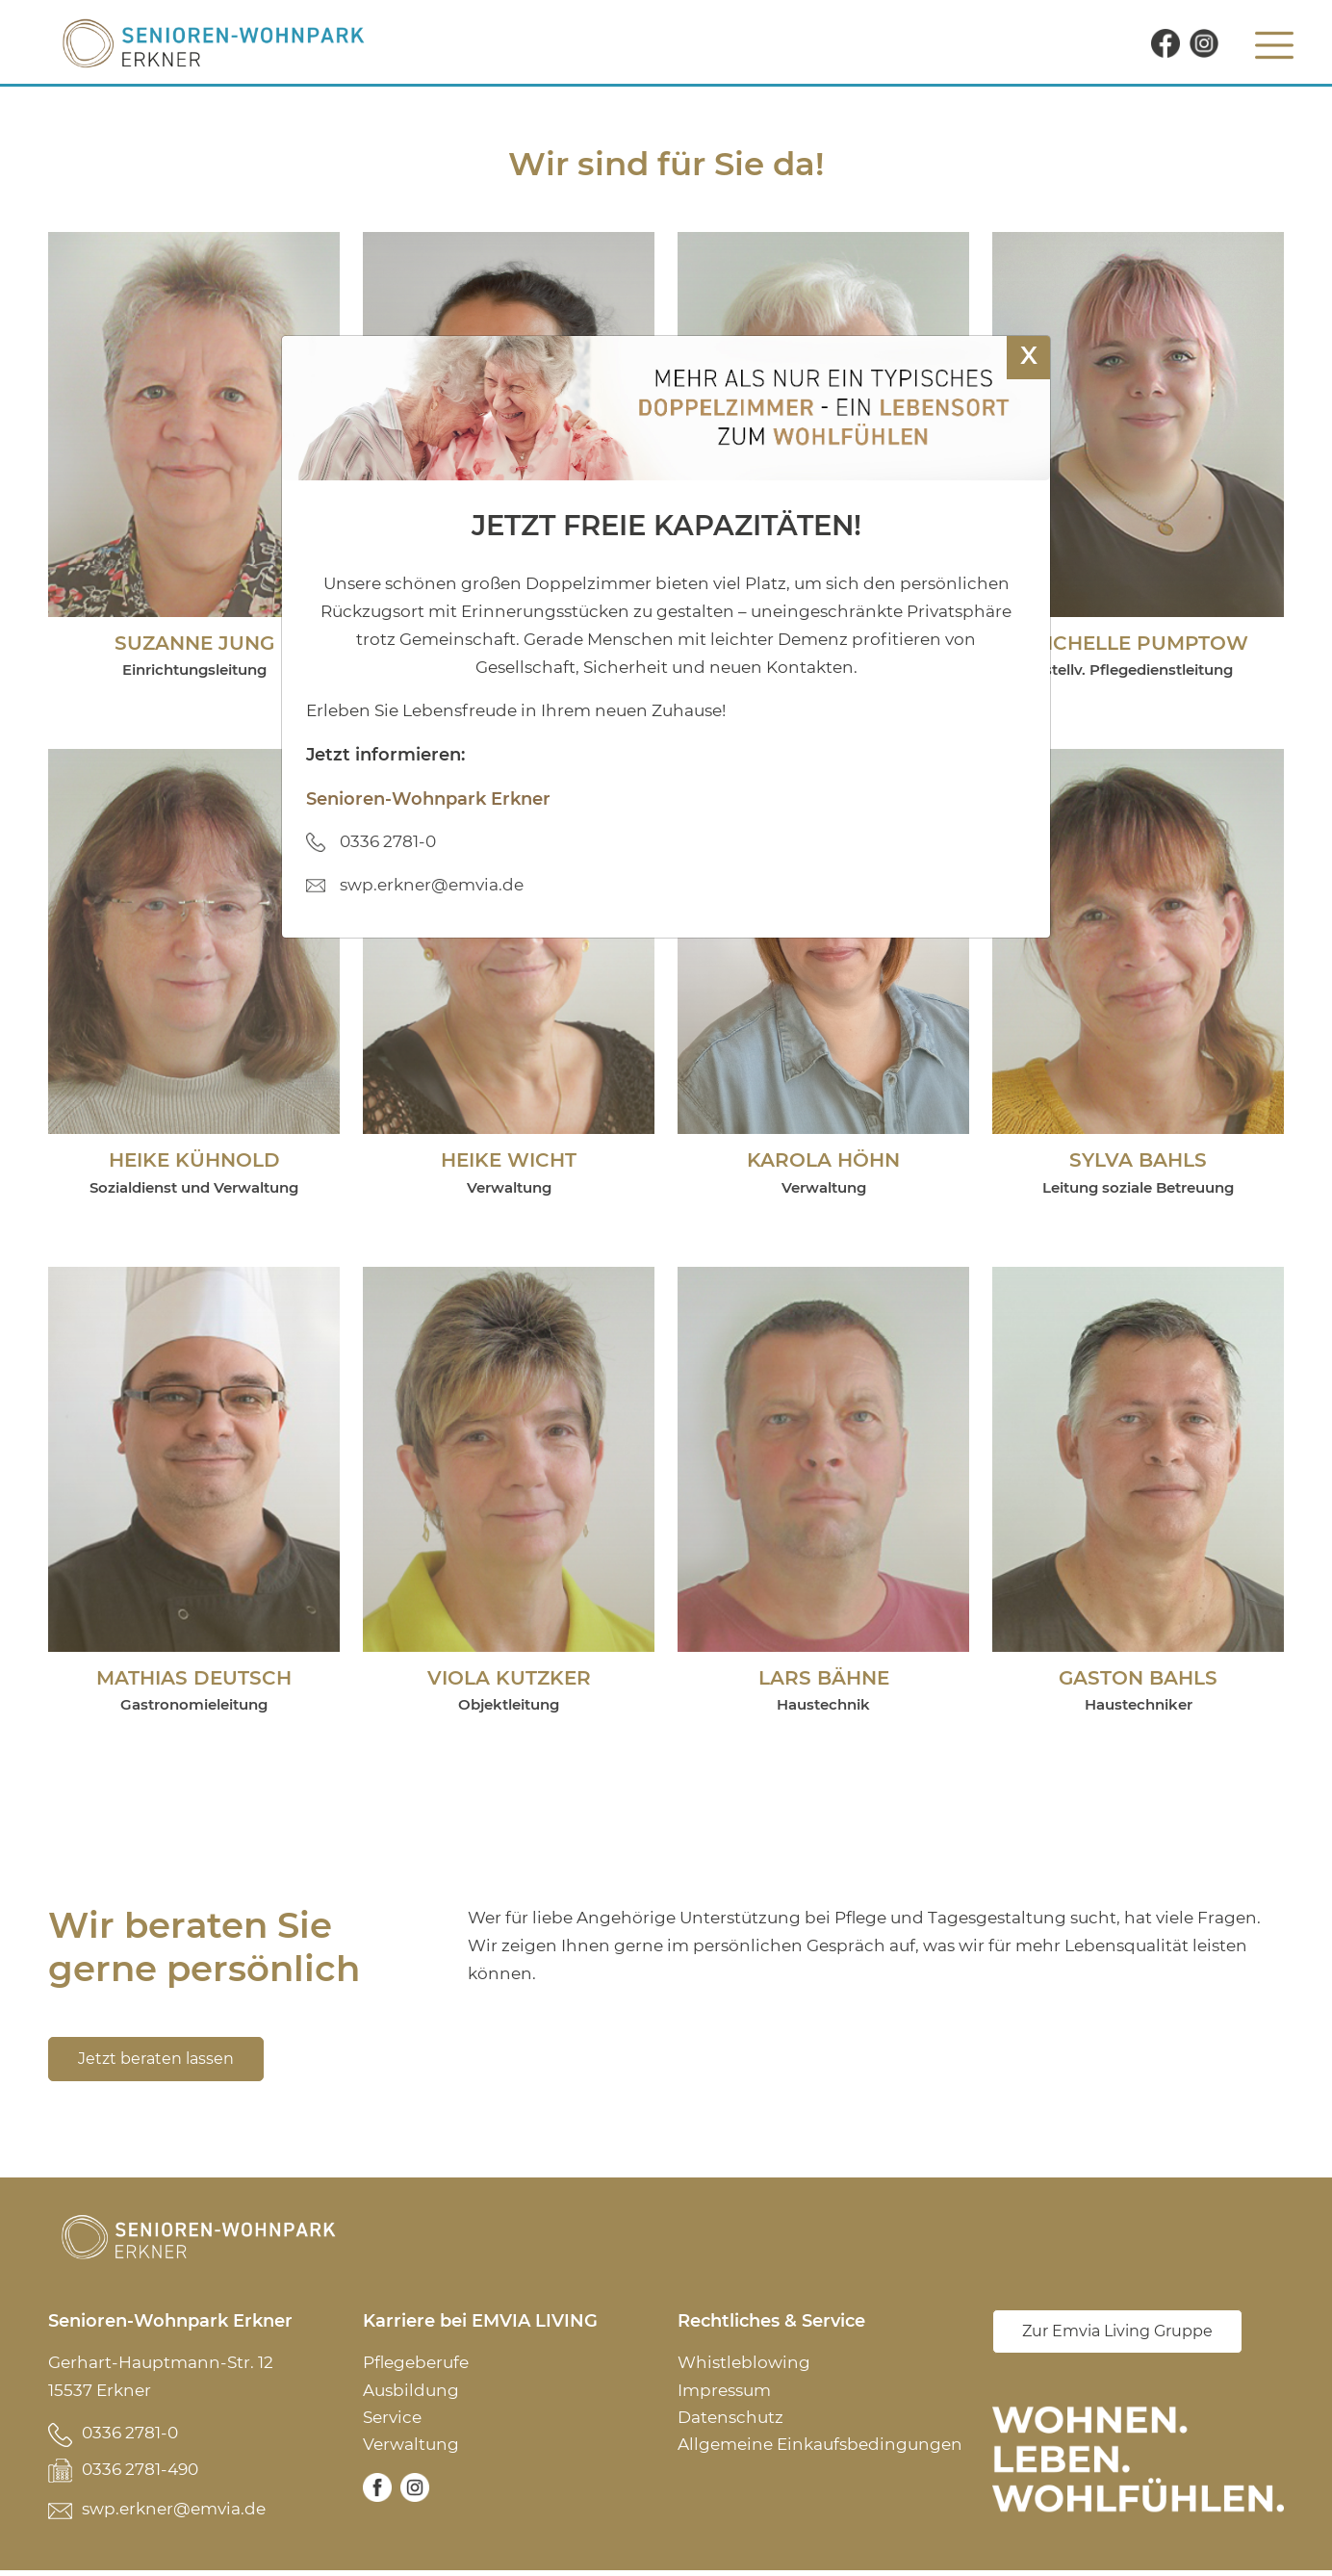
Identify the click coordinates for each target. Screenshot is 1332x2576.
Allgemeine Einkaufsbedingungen (820, 2448)
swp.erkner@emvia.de (174, 2514)
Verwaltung (411, 2448)
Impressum (724, 2393)
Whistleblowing (744, 2365)
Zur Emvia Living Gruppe (1117, 2335)
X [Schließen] (1028, 355)
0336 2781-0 (130, 2434)
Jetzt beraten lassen (156, 2060)
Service (392, 2420)
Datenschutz (730, 2420)
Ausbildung (411, 2393)
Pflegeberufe (416, 2365)
